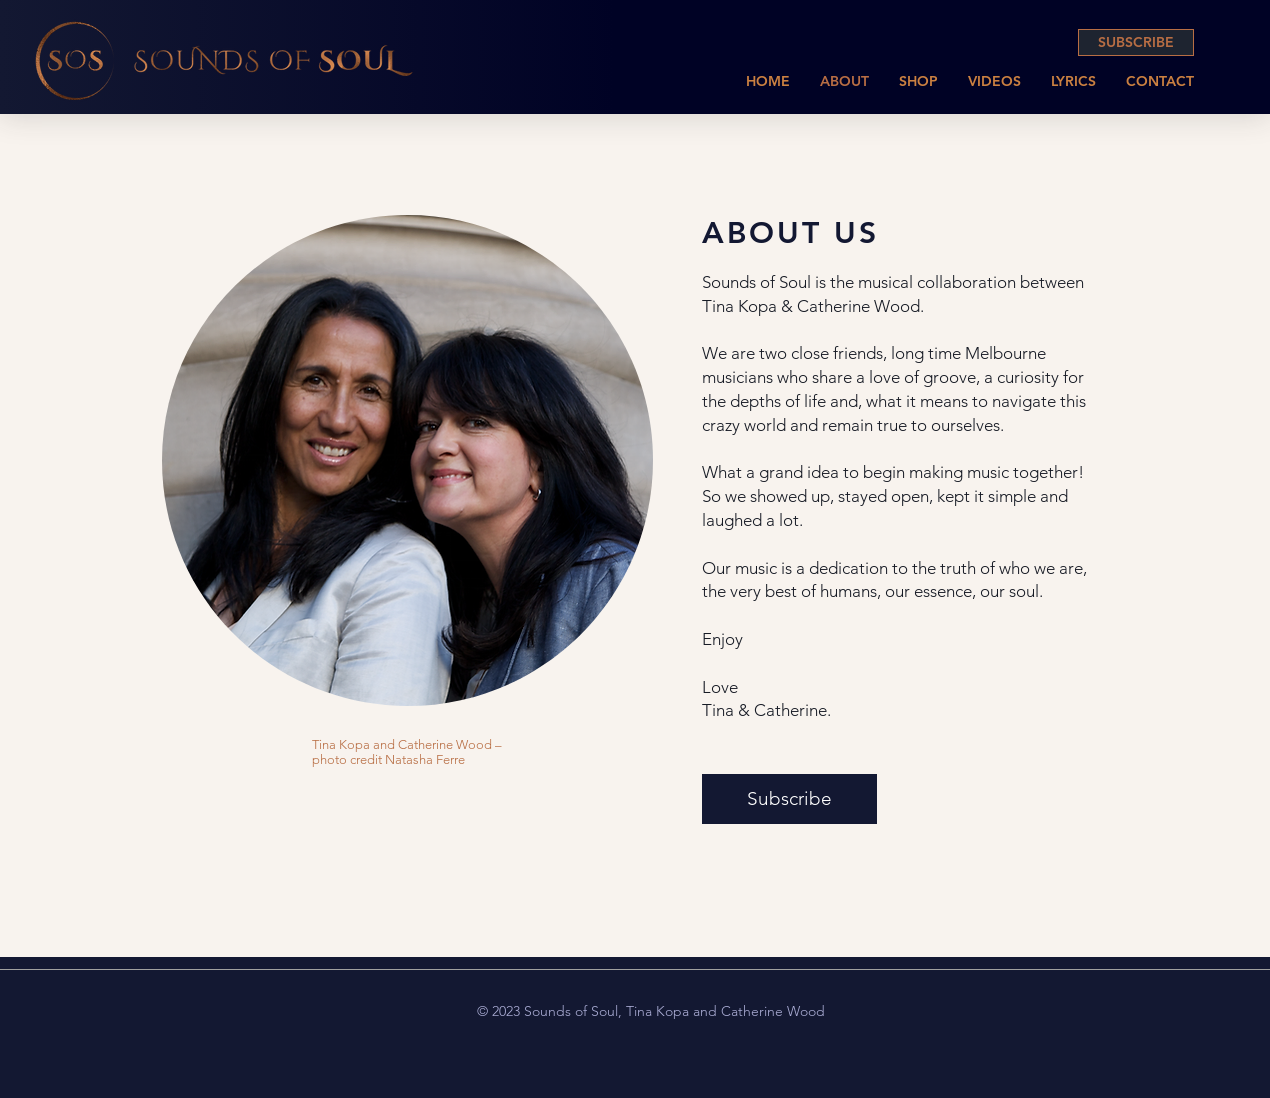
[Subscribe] (789, 799)
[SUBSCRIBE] (1136, 42)
